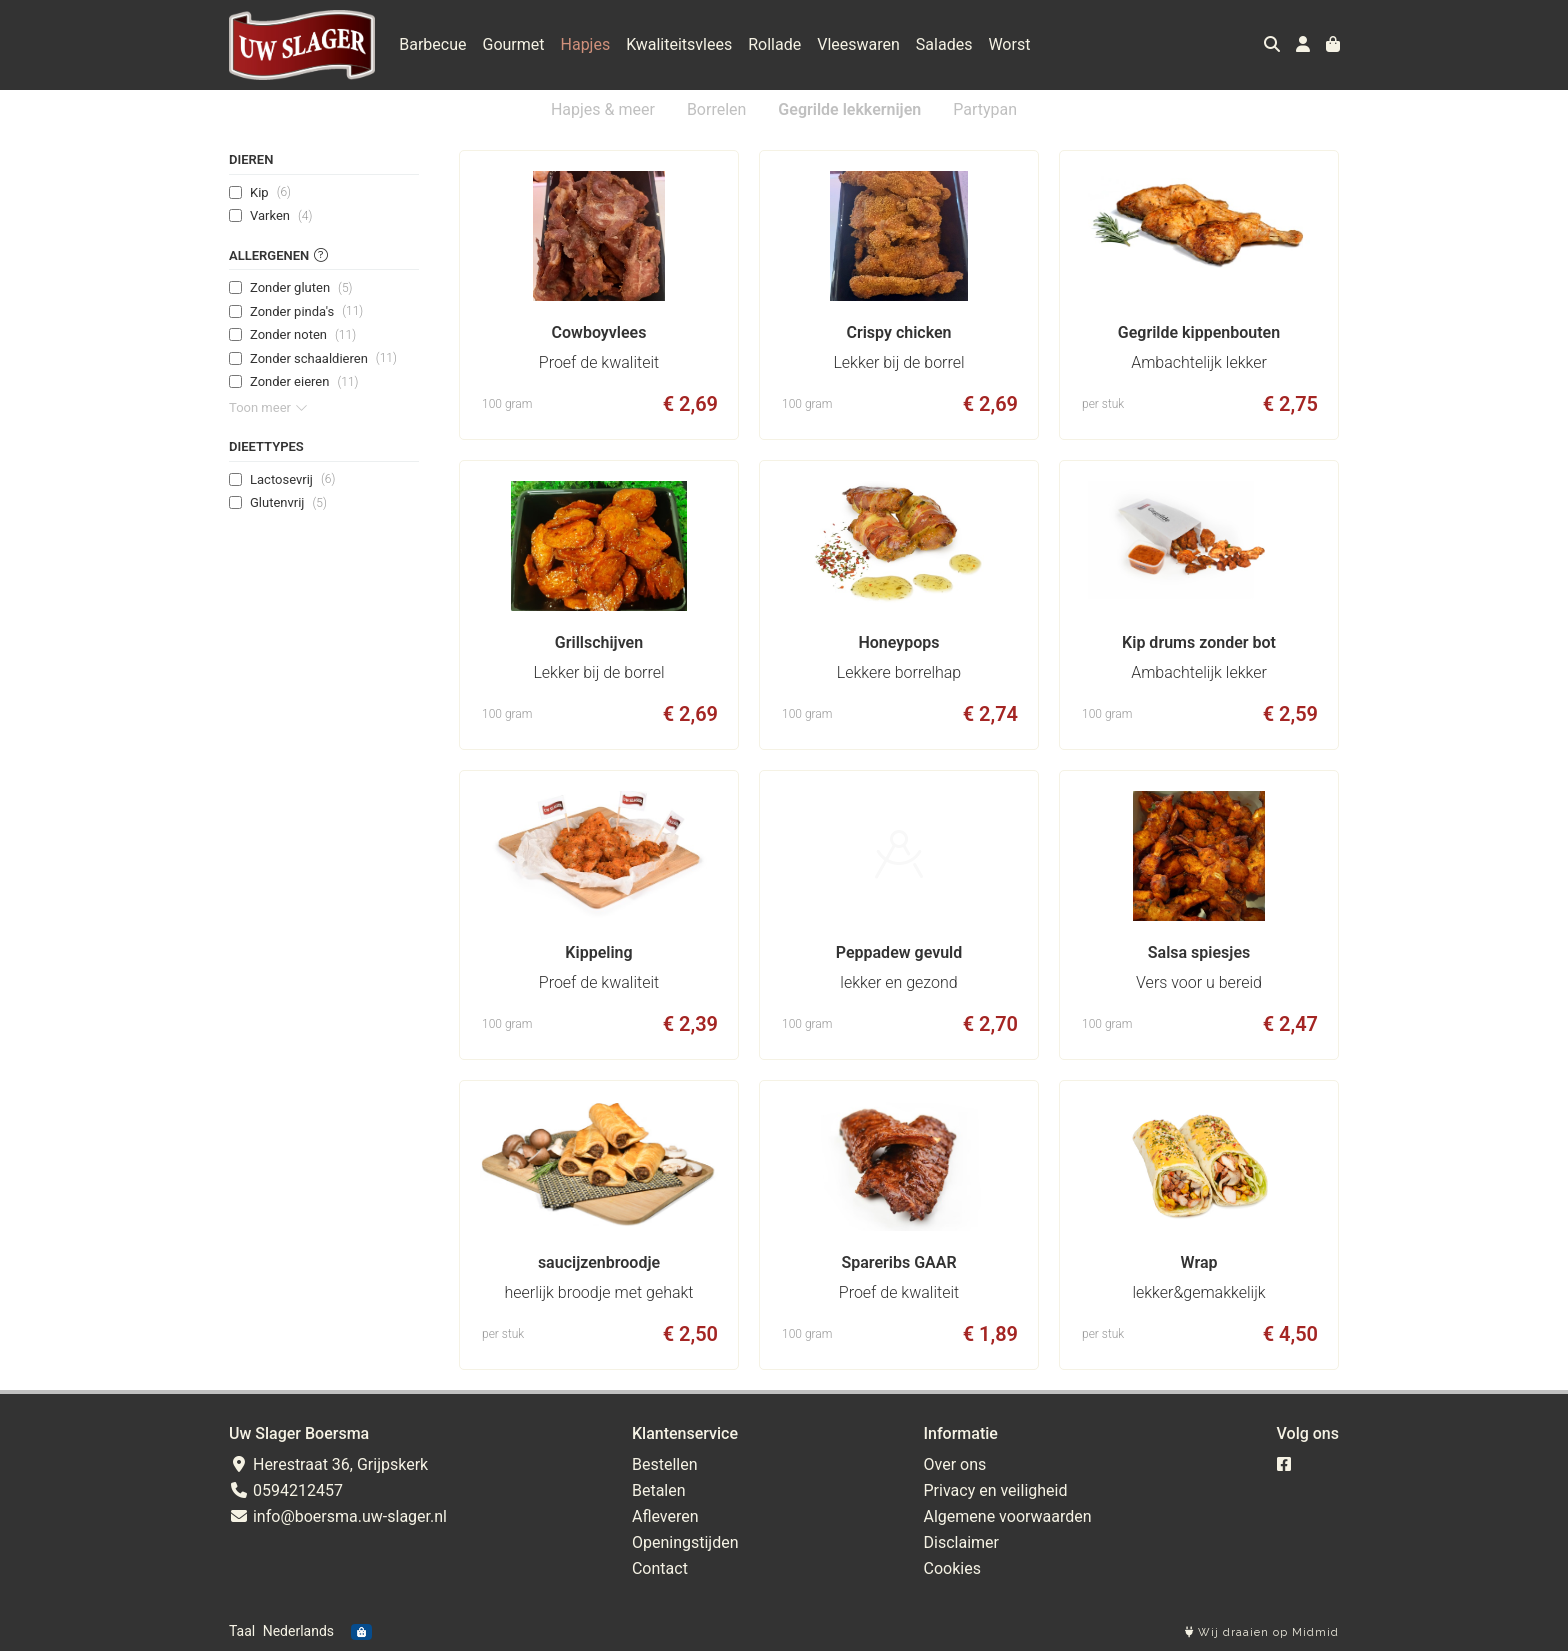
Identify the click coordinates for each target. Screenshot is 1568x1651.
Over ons (955, 1464)
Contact (660, 1568)
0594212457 (286, 1490)
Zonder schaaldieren (323, 358)
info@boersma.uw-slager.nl (338, 1516)
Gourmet (514, 44)
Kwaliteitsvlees (679, 44)
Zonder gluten (301, 288)
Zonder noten (303, 335)
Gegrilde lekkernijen (849, 109)
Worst (1009, 44)
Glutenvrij (288, 503)
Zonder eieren (304, 382)
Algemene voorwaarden (1008, 1516)
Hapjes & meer (603, 109)
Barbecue (432, 44)
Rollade (774, 44)
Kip (270, 192)
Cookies (952, 1568)
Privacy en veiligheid (996, 1490)
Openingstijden (685, 1542)
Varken (281, 216)
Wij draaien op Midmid (1262, 1632)
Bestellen (665, 1464)
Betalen (659, 1490)
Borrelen (716, 109)
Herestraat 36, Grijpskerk (328, 1464)
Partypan (985, 109)
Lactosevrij (292, 479)
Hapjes (586, 44)
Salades (944, 44)
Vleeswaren (858, 44)
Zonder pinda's (306, 311)
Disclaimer (961, 1542)
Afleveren (665, 1516)
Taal (242, 1631)
